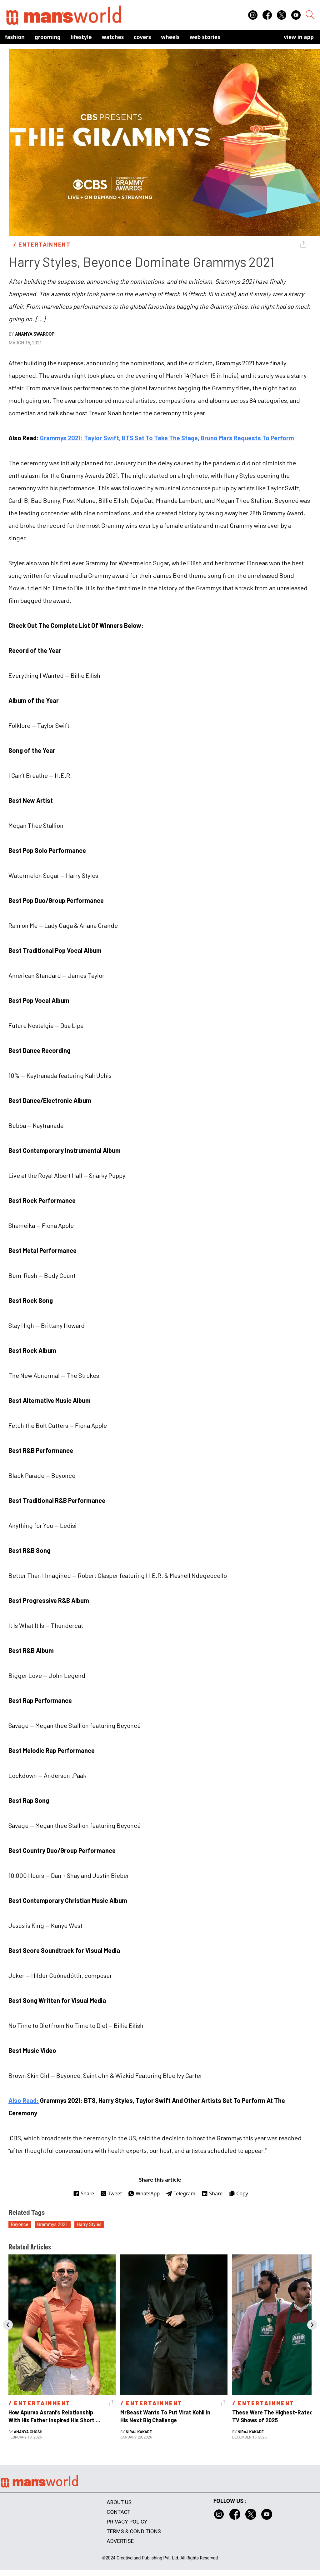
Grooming (48, 37)
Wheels (170, 37)
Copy (238, 2193)
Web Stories (205, 37)
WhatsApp (144, 2193)
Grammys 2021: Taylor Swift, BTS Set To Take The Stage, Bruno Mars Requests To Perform (167, 438)
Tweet (111, 2193)
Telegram (180, 2193)
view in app (299, 37)
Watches (113, 37)
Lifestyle (81, 37)
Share (83, 2193)
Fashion (15, 37)
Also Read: (23, 2100)
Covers (142, 37)
